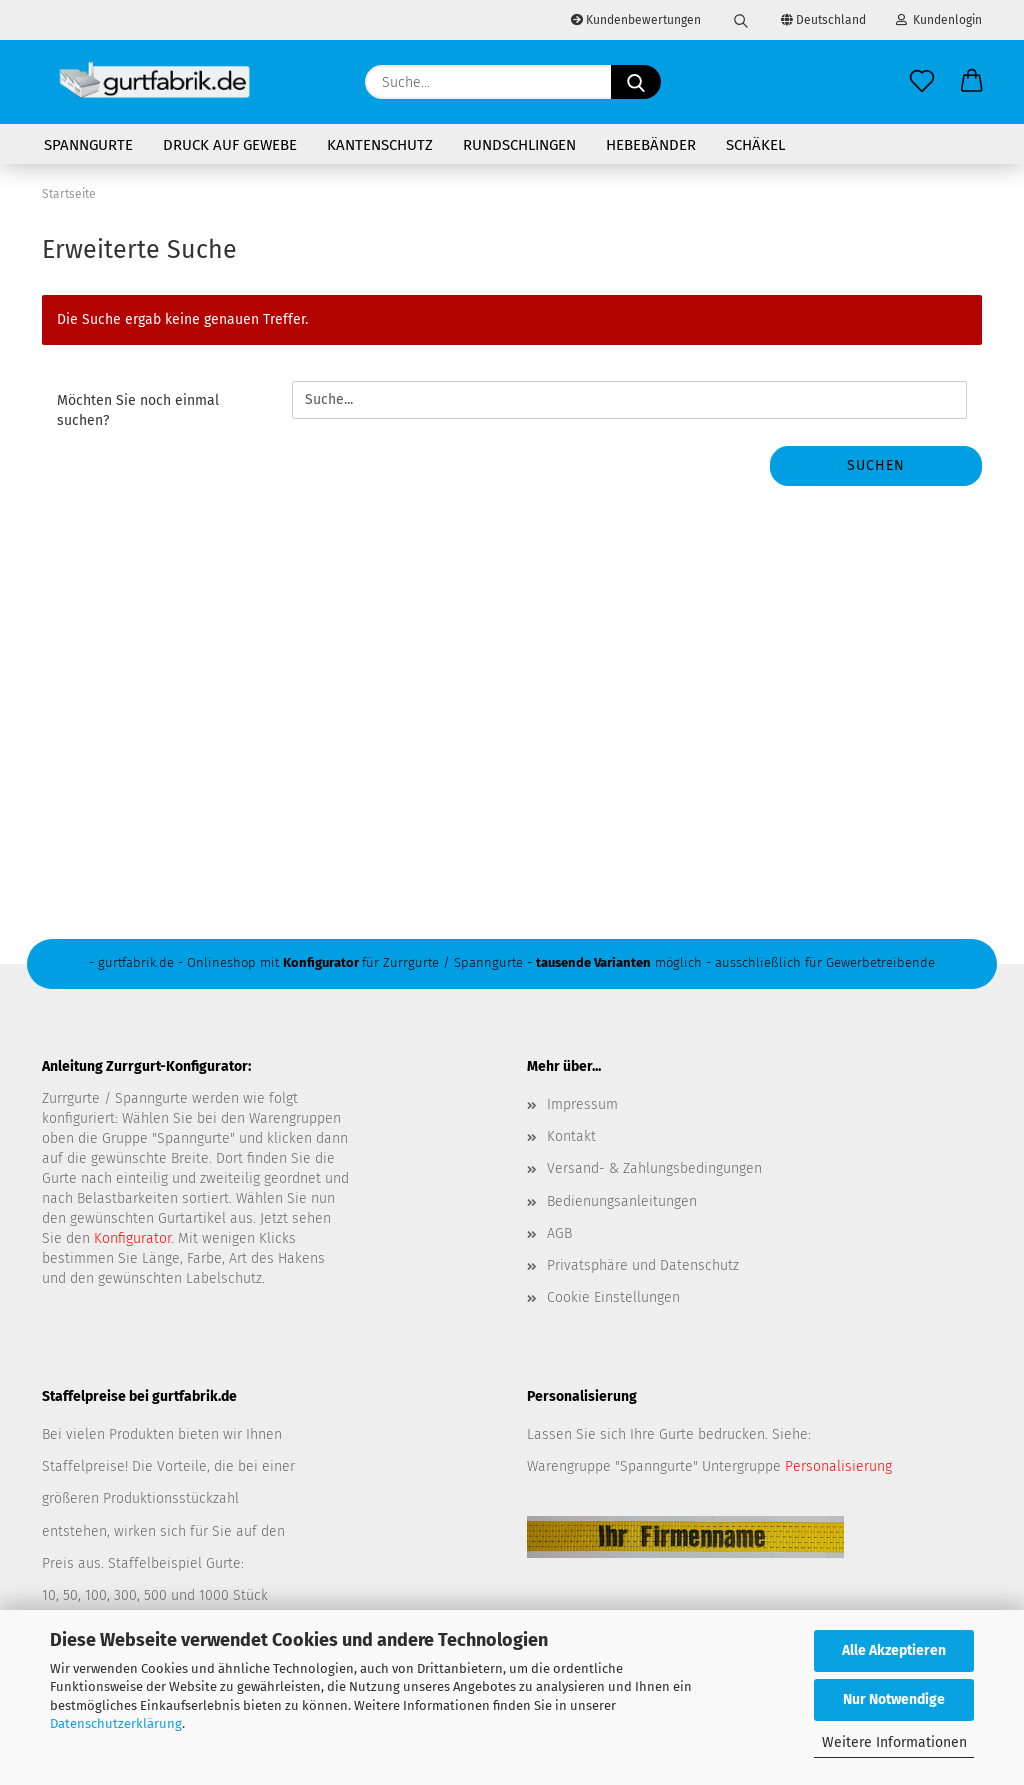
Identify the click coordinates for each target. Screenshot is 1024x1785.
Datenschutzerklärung (116, 1723)
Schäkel (755, 145)
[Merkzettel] (922, 82)
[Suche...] (636, 82)
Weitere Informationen (894, 1742)
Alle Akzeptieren (894, 1650)
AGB (559, 1233)
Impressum (582, 1104)
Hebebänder (651, 145)
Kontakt (571, 1136)
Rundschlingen (519, 145)
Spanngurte (88, 145)
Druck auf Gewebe (230, 145)
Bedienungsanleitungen (622, 1201)
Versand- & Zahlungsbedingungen (654, 1168)
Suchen (876, 465)
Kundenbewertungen (636, 20)
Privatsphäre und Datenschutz (643, 1265)
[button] (972, 82)
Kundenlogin (939, 20)
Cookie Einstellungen (613, 1297)
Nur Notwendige (894, 1699)
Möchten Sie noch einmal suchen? (138, 410)
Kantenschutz (380, 145)
